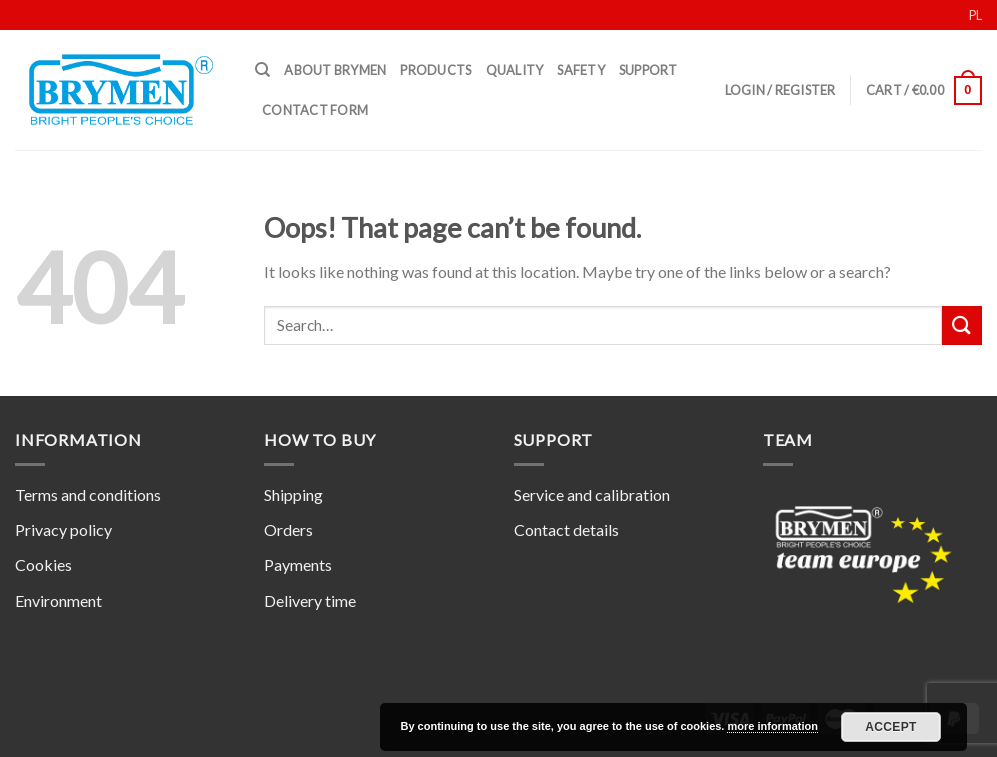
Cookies (43, 564)
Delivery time (310, 600)
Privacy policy (63, 529)
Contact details (566, 529)
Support (648, 70)
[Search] (262, 70)
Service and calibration (592, 494)
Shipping (293, 494)
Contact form (315, 110)
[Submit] (962, 325)
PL (975, 15)
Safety (581, 70)
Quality (515, 70)
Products (435, 70)
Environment (58, 600)
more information (772, 726)
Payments (298, 564)
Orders (288, 529)
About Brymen (335, 70)
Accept (891, 727)
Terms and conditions (88, 494)
